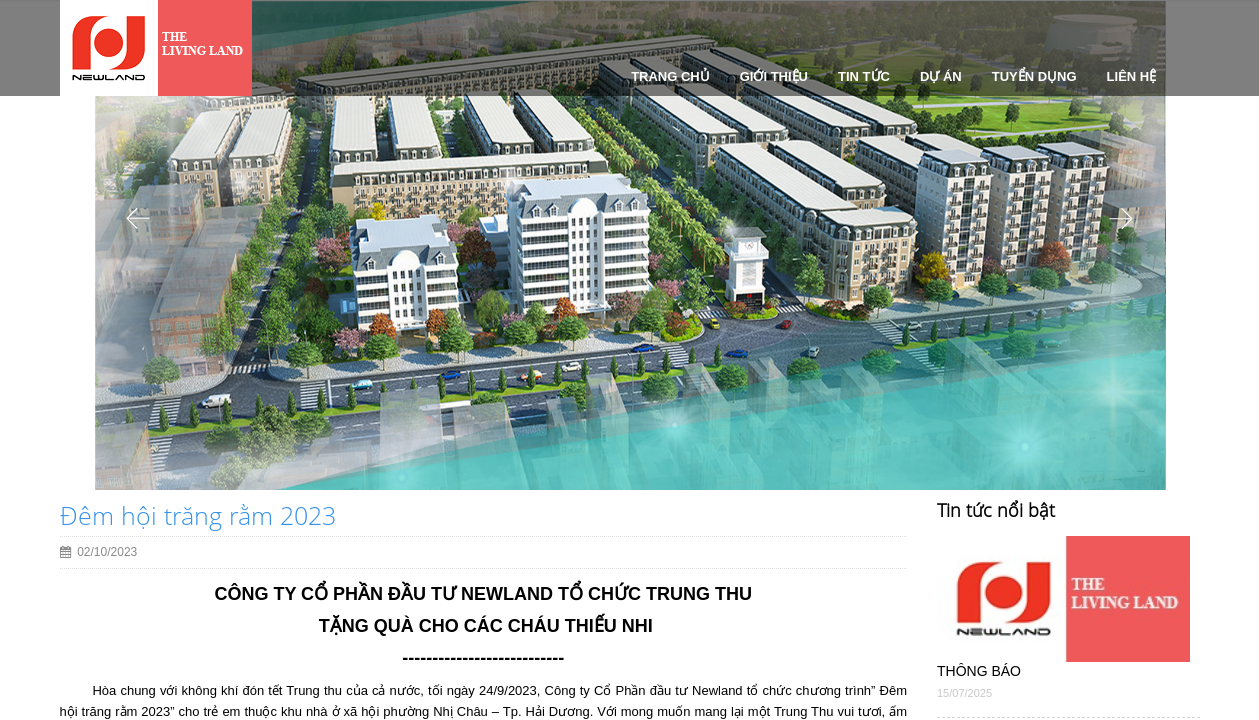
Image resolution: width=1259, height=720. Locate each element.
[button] (138, 348)
